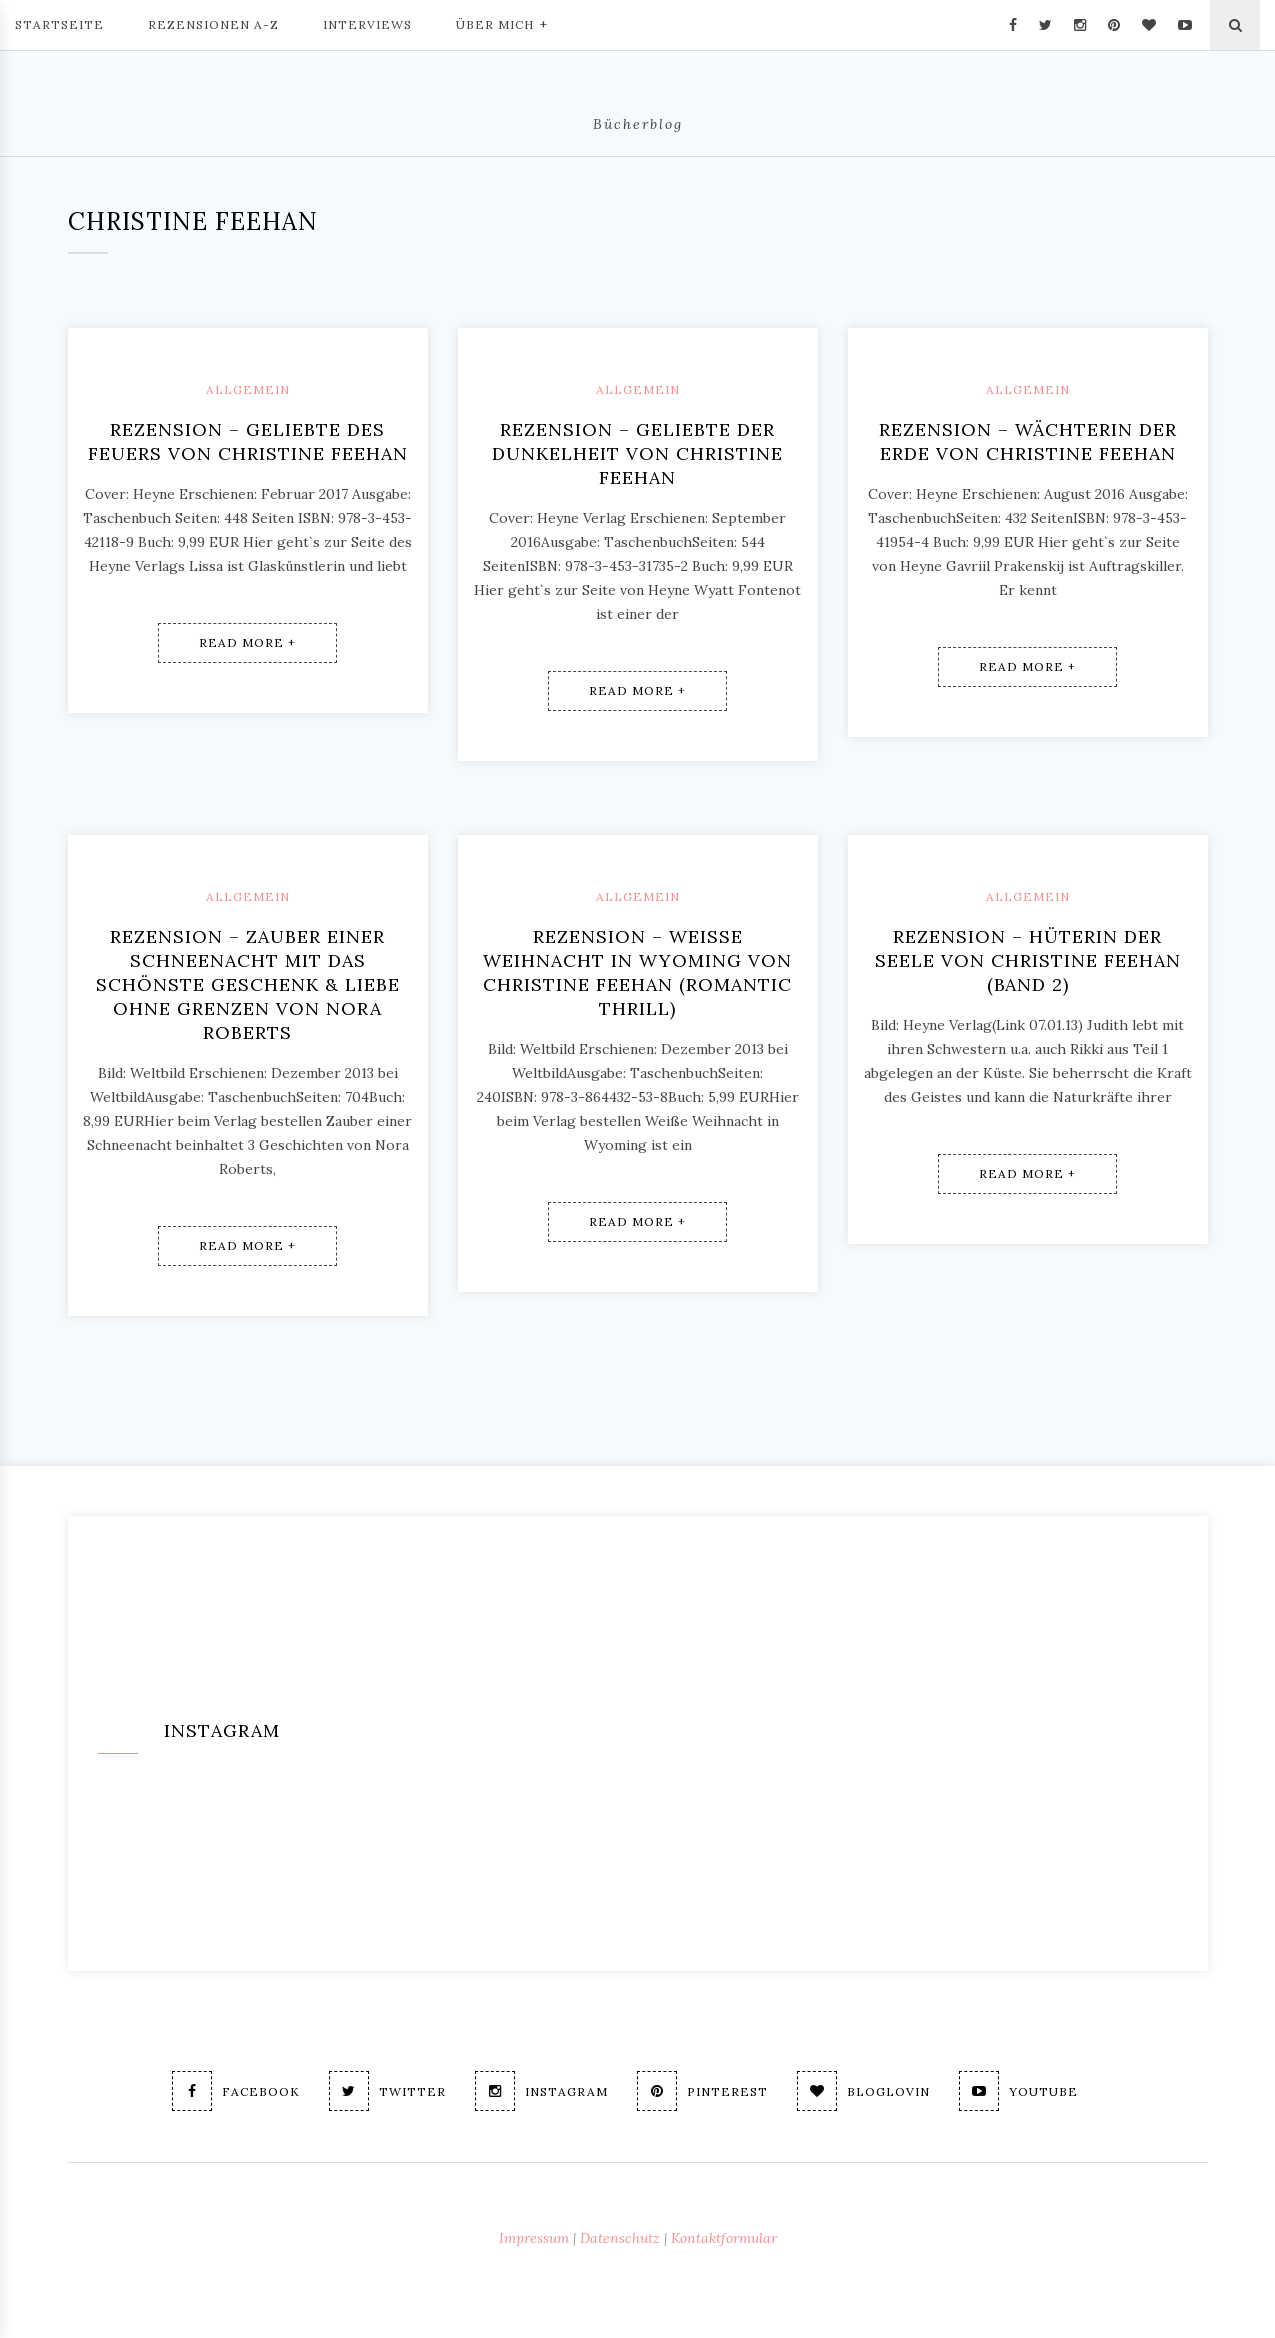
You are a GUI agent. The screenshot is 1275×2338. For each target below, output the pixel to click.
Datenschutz (620, 2238)
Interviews (367, 24)
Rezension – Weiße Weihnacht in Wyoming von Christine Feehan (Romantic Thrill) (637, 972)
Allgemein (248, 389)
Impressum (534, 2238)
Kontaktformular (724, 2238)
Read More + (247, 642)
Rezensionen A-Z (213, 24)
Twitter (387, 2091)
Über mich (502, 23)
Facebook (236, 2091)
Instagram (541, 2091)
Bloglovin (863, 2091)
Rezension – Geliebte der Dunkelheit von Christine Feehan (637, 453)
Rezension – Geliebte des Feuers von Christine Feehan (248, 441)
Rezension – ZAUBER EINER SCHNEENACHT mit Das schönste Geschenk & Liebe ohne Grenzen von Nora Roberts (248, 984)
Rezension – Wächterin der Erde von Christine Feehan (1028, 441)
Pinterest (702, 2091)
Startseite (59, 24)
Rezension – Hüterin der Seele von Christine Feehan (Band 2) (1028, 960)
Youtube (1018, 2091)
